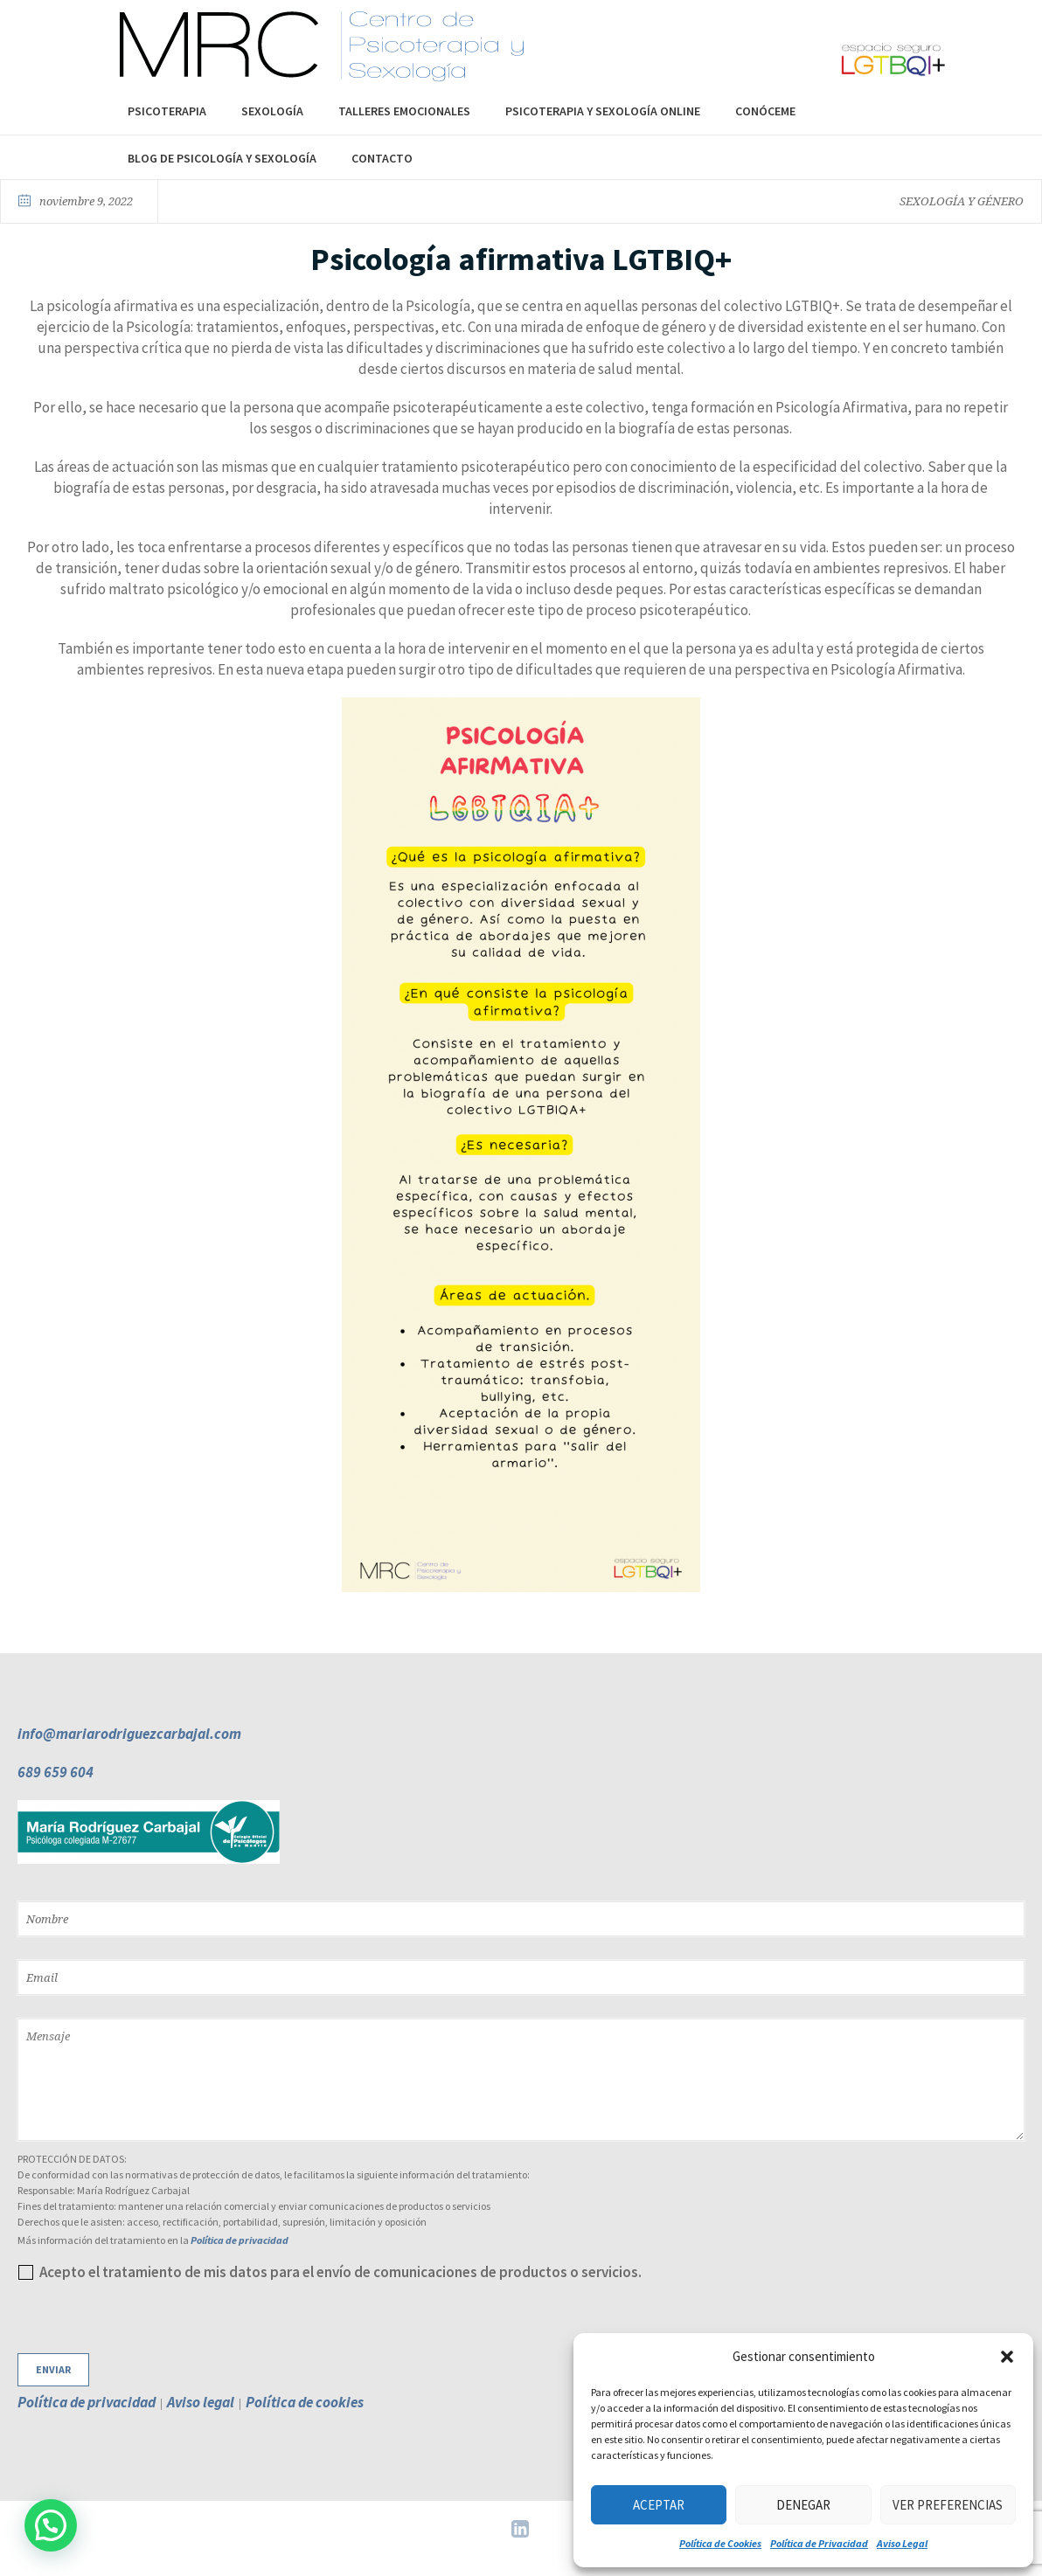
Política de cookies (305, 2402)
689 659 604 (55, 1772)
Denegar (803, 2504)
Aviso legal (200, 2402)
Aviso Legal (902, 2543)
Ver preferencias (948, 2504)
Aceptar (658, 2504)
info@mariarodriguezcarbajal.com (129, 1733)
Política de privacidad (239, 2240)
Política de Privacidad (819, 2543)
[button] (1007, 2356)
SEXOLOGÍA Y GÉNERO (962, 201)
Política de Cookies (720, 2543)
